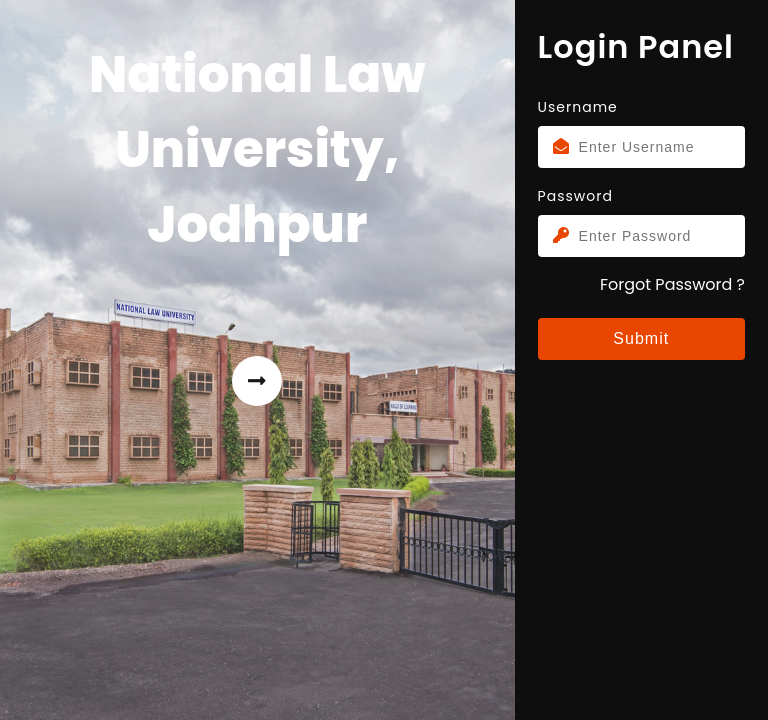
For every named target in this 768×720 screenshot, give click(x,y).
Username (578, 107)
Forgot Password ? (672, 284)
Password (575, 196)
